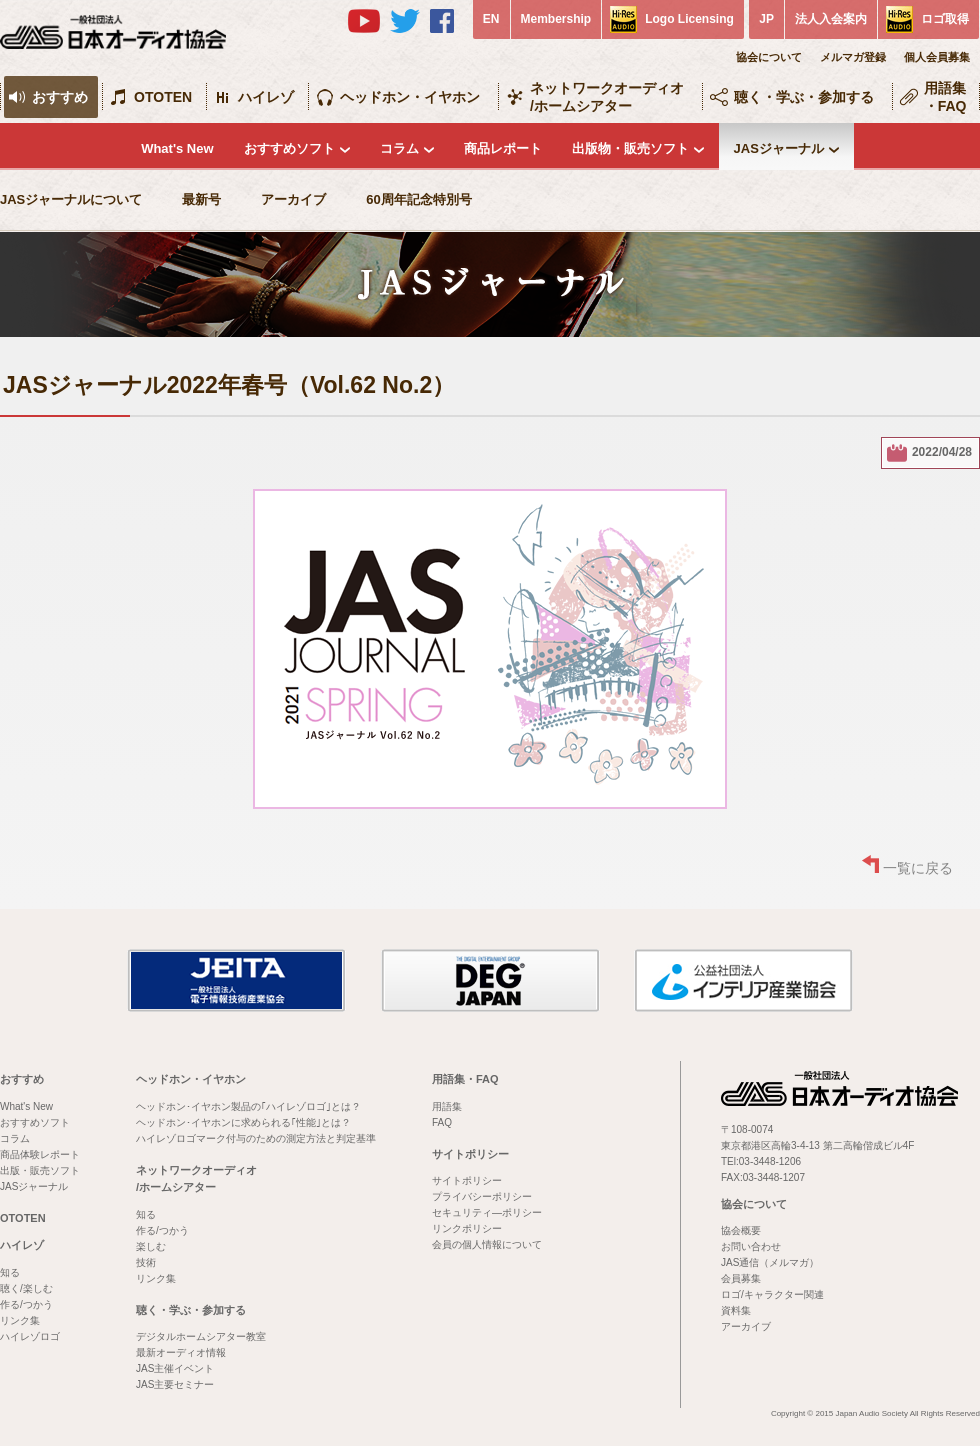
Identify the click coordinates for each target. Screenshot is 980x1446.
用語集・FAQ (945, 97)
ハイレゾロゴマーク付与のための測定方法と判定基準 (256, 1138)
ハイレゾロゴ (30, 1336)
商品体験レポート (40, 1154)
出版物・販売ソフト (630, 148)
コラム (399, 148)
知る (10, 1272)
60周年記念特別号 (418, 199)
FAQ (442, 1122)
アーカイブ (293, 199)
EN (491, 19)
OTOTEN (163, 97)
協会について (769, 57)
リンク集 (20, 1320)
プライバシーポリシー (482, 1196)
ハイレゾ (266, 97)
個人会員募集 (937, 57)
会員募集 (741, 1278)
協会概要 (741, 1230)
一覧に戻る (918, 868)
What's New (177, 148)
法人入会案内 (831, 19)
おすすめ (60, 97)
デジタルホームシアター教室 (201, 1336)
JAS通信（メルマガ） (770, 1262)
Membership (556, 19)
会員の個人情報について (487, 1244)
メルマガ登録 (853, 57)
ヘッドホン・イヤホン (410, 97)
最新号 (201, 199)
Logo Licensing (689, 19)
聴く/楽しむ (26, 1288)
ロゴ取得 (945, 19)
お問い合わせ (751, 1246)
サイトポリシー (470, 1154)
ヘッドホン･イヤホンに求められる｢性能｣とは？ (243, 1122)
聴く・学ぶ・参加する (804, 97)
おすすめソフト (289, 148)
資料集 (736, 1310)
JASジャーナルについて (71, 199)
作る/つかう (26, 1304)
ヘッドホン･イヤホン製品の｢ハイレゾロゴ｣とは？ (248, 1106)
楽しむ (151, 1246)
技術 (146, 1262)
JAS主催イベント (175, 1368)
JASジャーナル (779, 148)
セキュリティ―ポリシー (487, 1212)
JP (766, 19)
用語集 (447, 1106)
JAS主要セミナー (175, 1384)
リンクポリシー (467, 1228)
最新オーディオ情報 (181, 1352)
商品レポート (503, 148)
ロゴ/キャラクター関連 (772, 1294)
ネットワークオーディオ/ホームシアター (607, 97)
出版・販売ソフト (40, 1170)
